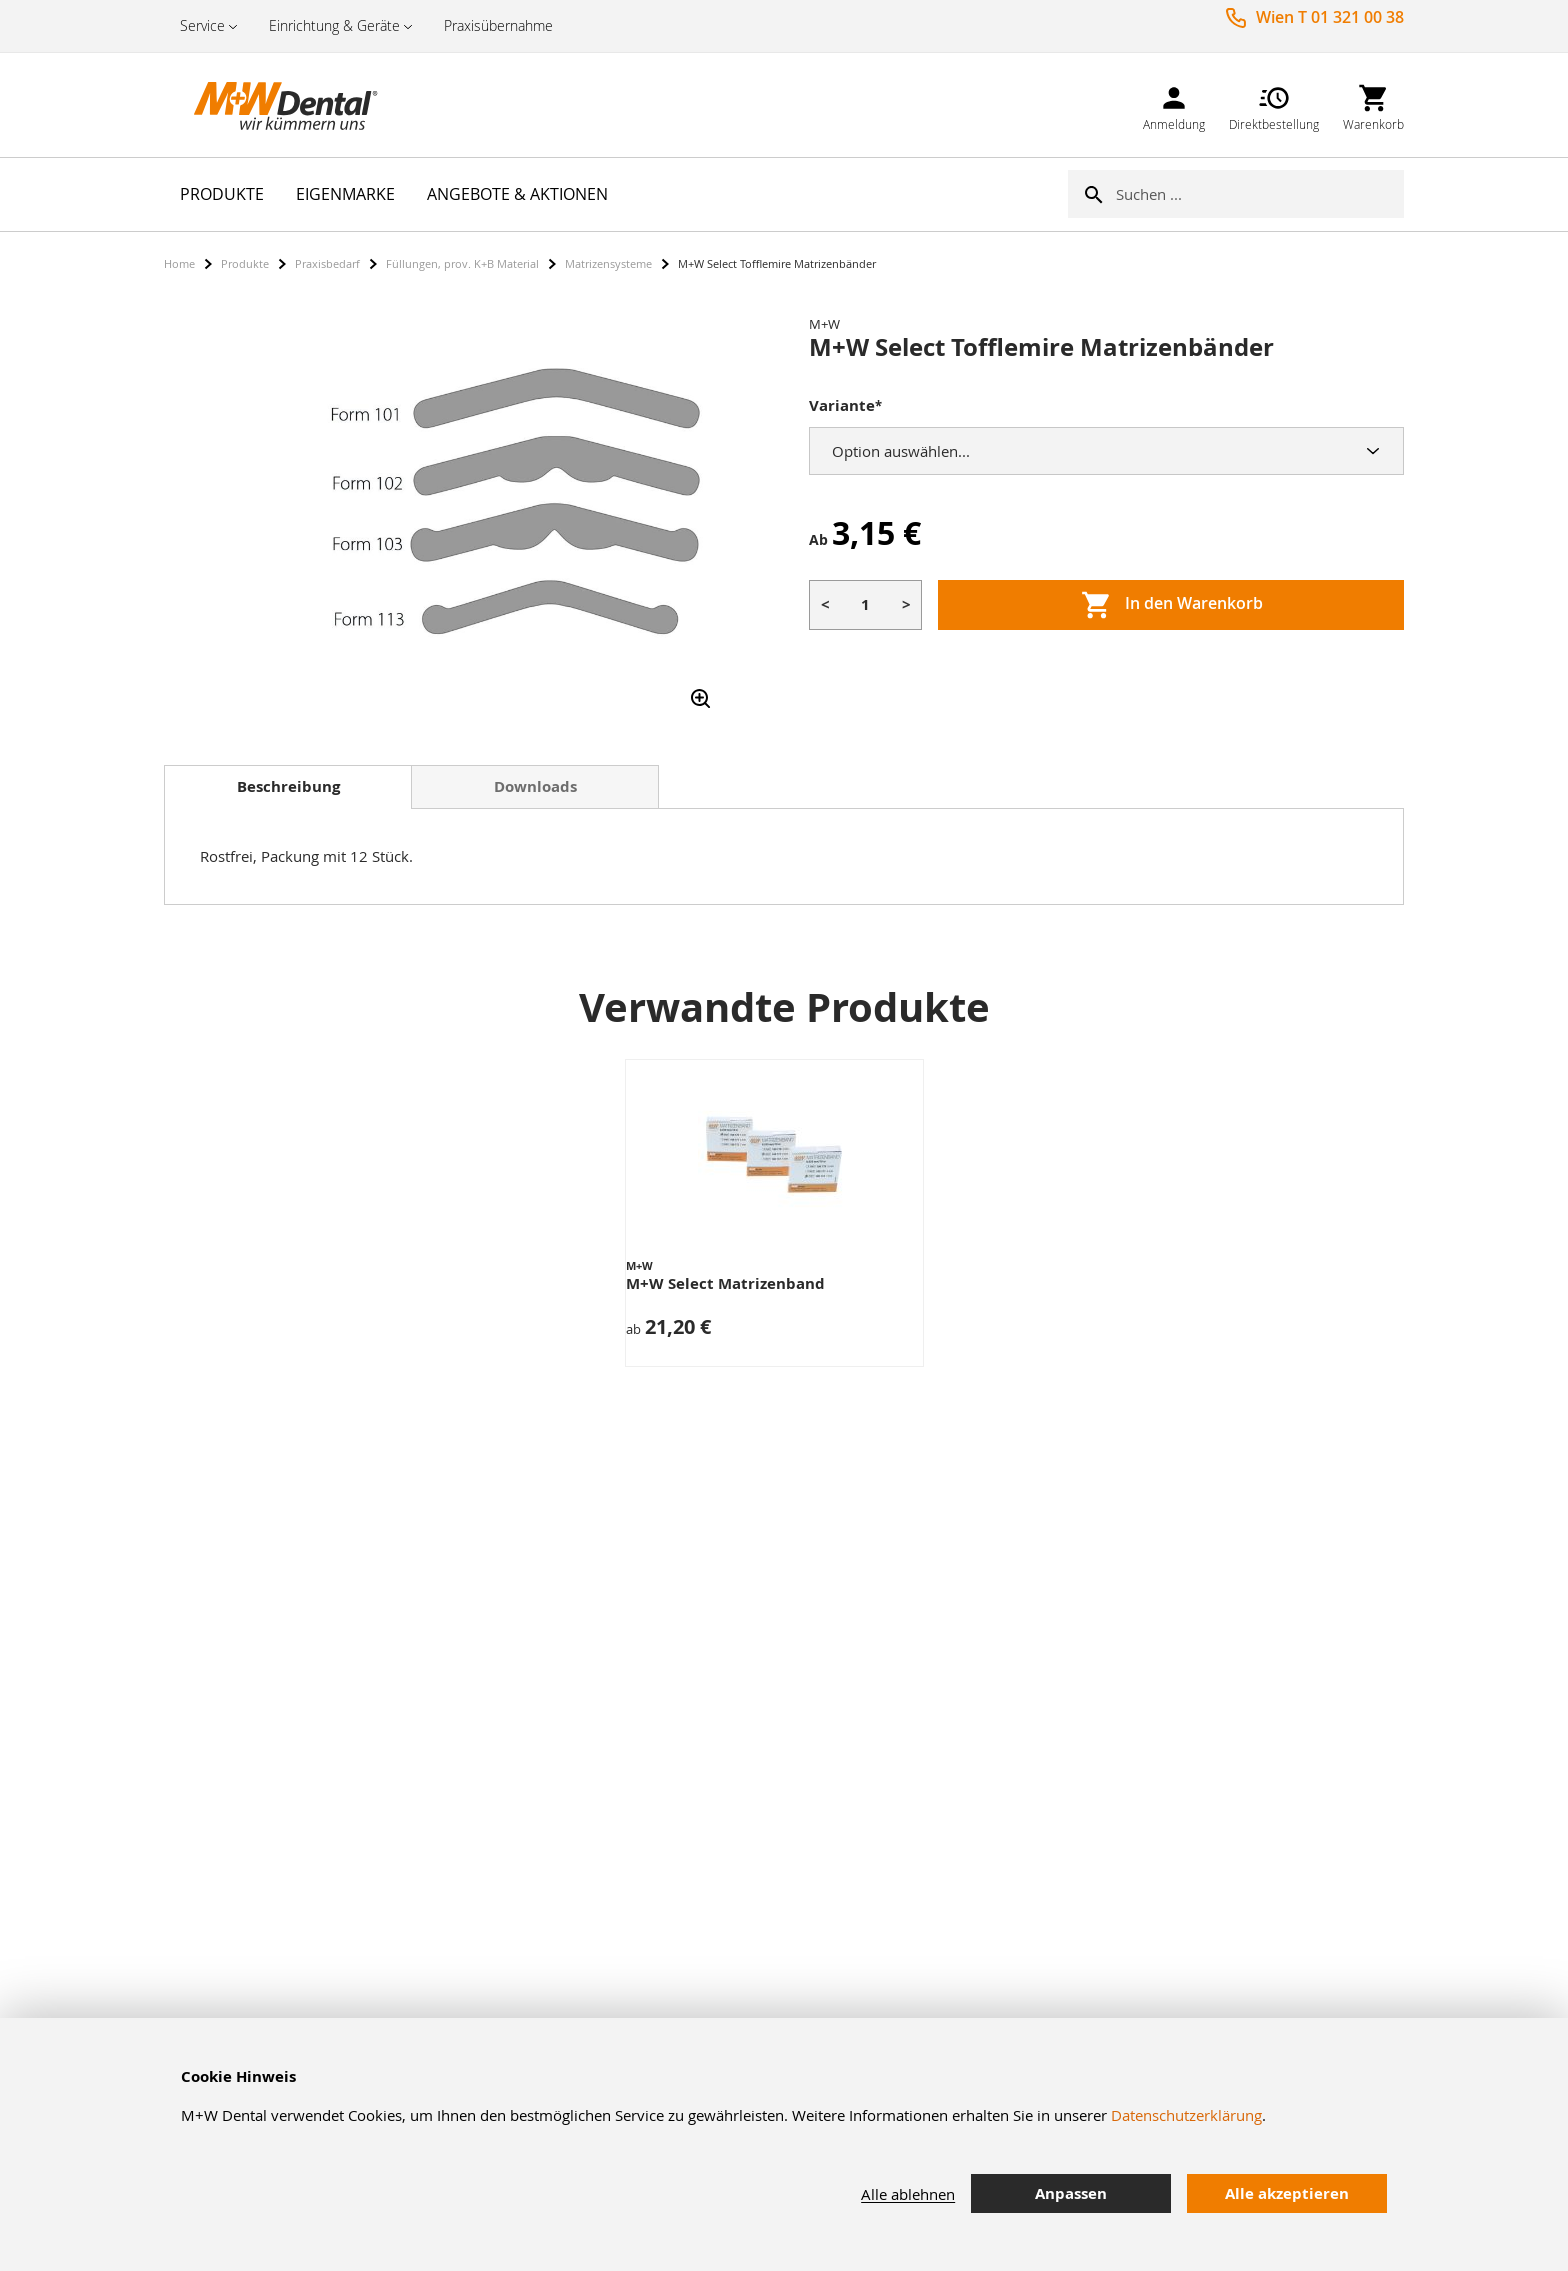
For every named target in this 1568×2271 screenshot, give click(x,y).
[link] (1174, 104)
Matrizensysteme (608, 263)
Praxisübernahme (498, 25)
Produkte (245, 263)
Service (202, 25)
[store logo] (264, 105)
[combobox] (1260, 194)
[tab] (288, 787)
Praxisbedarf (327, 263)
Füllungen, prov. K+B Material (462, 263)
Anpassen (1071, 2193)
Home (179, 263)
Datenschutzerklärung (1186, 2115)
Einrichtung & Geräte (334, 25)
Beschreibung (288, 786)
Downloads (535, 786)
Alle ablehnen (908, 2194)
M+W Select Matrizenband (725, 1283)
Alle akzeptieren (1287, 2193)
